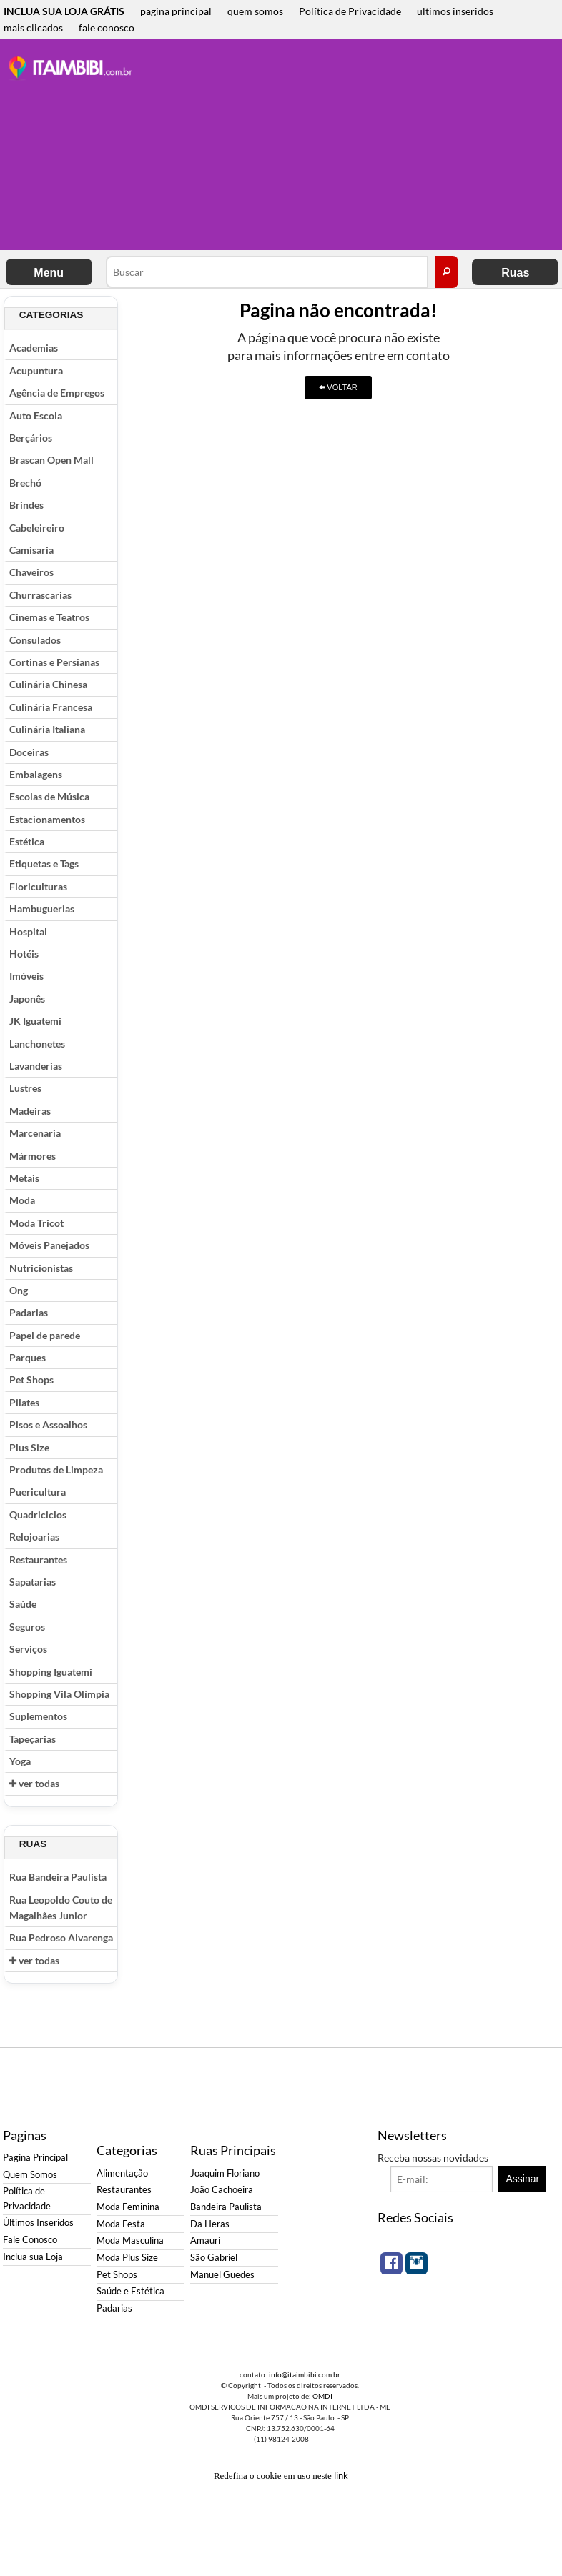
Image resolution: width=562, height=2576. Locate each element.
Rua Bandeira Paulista (58, 1877)
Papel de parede (44, 1335)
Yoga (20, 1761)
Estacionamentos (47, 819)
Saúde (22, 1604)
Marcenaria (35, 1133)
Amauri (205, 2240)
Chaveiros (31, 572)
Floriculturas (38, 886)
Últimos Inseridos (38, 2222)
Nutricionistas (41, 1268)
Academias (33, 348)
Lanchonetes (37, 1044)
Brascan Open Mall (51, 460)
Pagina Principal (35, 2157)
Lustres (25, 1088)
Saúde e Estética (130, 2291)
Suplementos (38, 1716)
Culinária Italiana (47, 729)
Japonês (27, 999)
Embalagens (35, 774)
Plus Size (29, 1447)
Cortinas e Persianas (54, 662)
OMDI (322, 2396)
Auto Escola (35, 415)
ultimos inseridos (455, 11)
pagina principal (176, 11)
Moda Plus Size (127, 2257)
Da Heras (210, 2224)
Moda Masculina (130, 2240)
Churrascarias (40, 595)
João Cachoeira (221, 2189)
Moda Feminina (128, 2207)
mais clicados (33, 27)
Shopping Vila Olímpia (59, 1694)
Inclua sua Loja (33, 2257)
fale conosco (106, 27)
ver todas (34, 1783)
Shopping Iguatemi (50, 1672)
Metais (24, 1178)
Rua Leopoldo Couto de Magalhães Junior (60, 1907)
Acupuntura (36, 370)
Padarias (28, 1312)
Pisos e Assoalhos (48, 1424)
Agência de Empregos (56, 393)
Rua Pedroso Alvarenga (61, 1937)
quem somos (255, 11)
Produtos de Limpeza (56, 1469)
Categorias (51, 314)
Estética (26, 841)
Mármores (32, 1156)
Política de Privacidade (350, 11)
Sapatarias (32, 1582)
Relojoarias (34, 1537)
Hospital (28, 931)
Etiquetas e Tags (44, 863)
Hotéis (24, 954)
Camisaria (31, 550)
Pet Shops (31, 1379)
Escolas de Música (49, 796)
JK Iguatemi (35, 1021)
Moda (22, 1200)
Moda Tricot (36, 1223)
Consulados (35, 640)
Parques (27, 1357)
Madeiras (30, 1111)
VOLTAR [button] (338, 387)
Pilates (24, 1402)
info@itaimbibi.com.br (304, 2374)
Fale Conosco (30, 2239)
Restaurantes (38, 1559)
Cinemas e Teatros (49, 617)
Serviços (28, 1649)
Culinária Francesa (50, 707)
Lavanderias (35, 1066)
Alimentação (122, 2173)
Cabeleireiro (36, 528)
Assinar (523, 2178)
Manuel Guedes (222, 2274)
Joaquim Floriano (225, 2173)
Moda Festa (121, 2224)
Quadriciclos (37, 1514)
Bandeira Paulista (226, 2207)
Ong (18, 1290)
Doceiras (29, 752)
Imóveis (26, 976)
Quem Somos (30, 2174)
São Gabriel (213, 2257)
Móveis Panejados (49, 1245)
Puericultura (37, 1492)
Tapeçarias (32, 1739)
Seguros (27, 1627)
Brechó (25, 483)
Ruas (515, 273)
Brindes (26, 505)
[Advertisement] (352, 146)
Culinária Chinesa (48, 684)
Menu (49, 273)
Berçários (30, 438)
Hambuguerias (41, 908)
